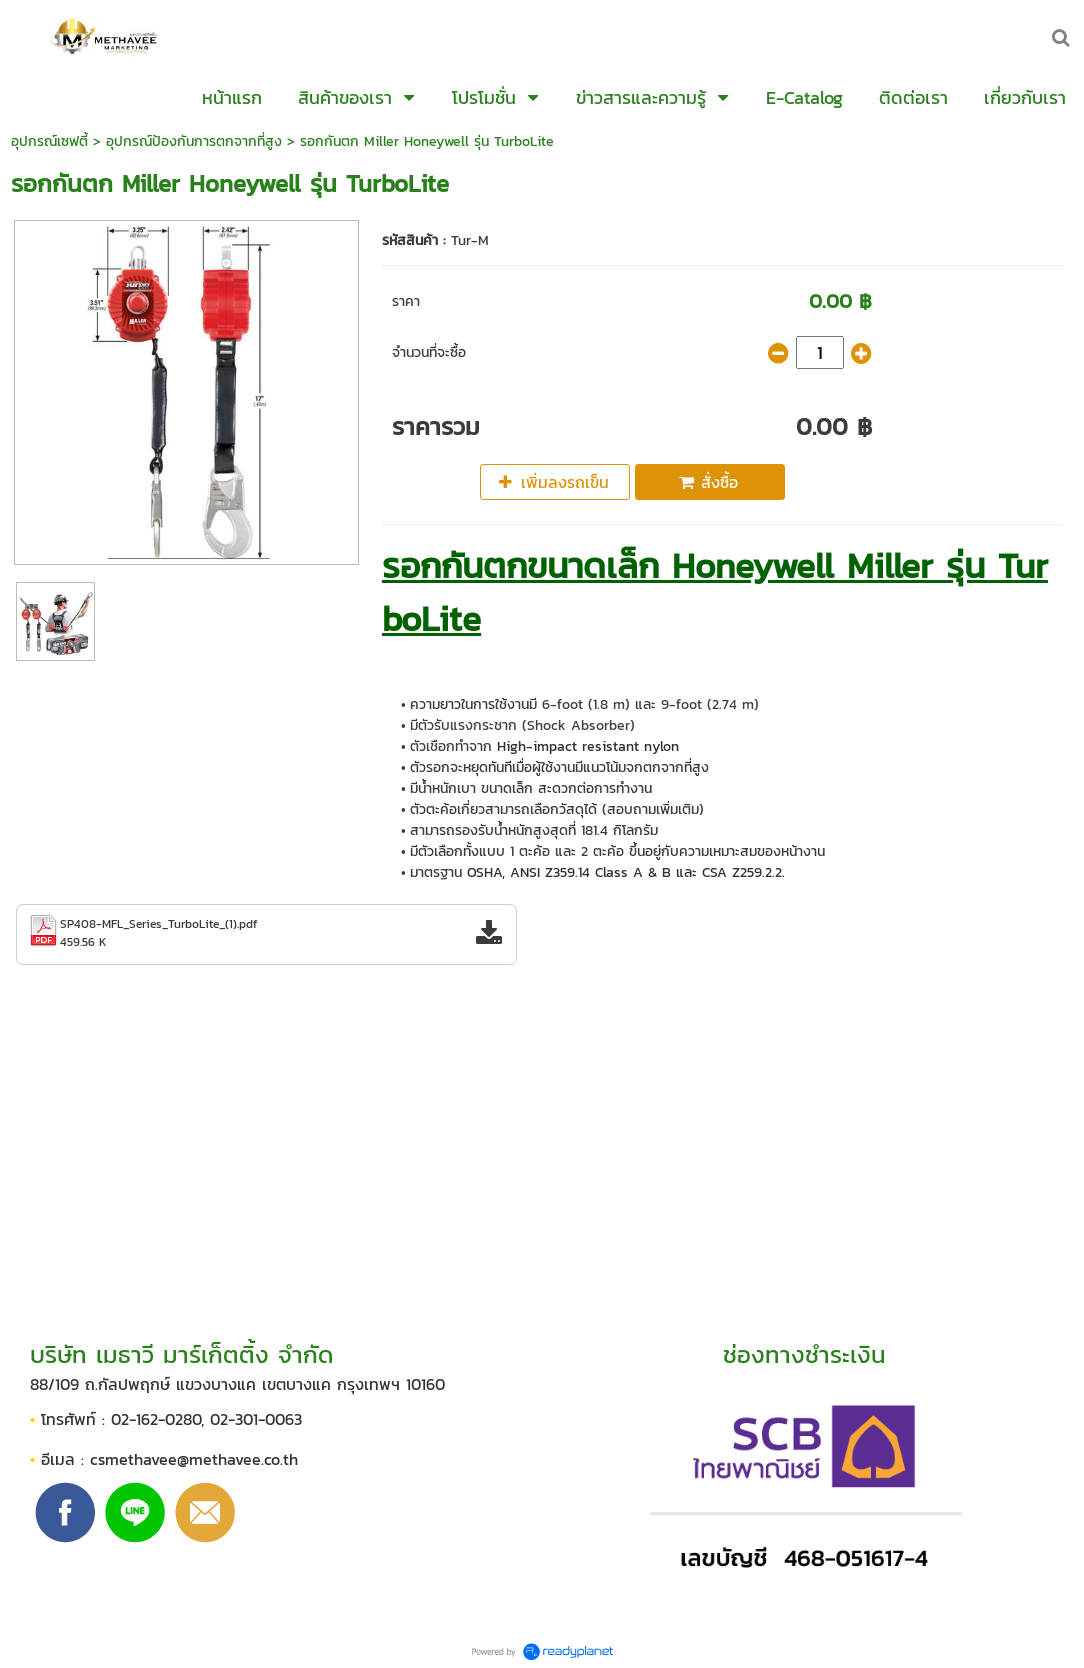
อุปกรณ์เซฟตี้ (49, 141)
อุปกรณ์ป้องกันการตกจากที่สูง (194, 141)
